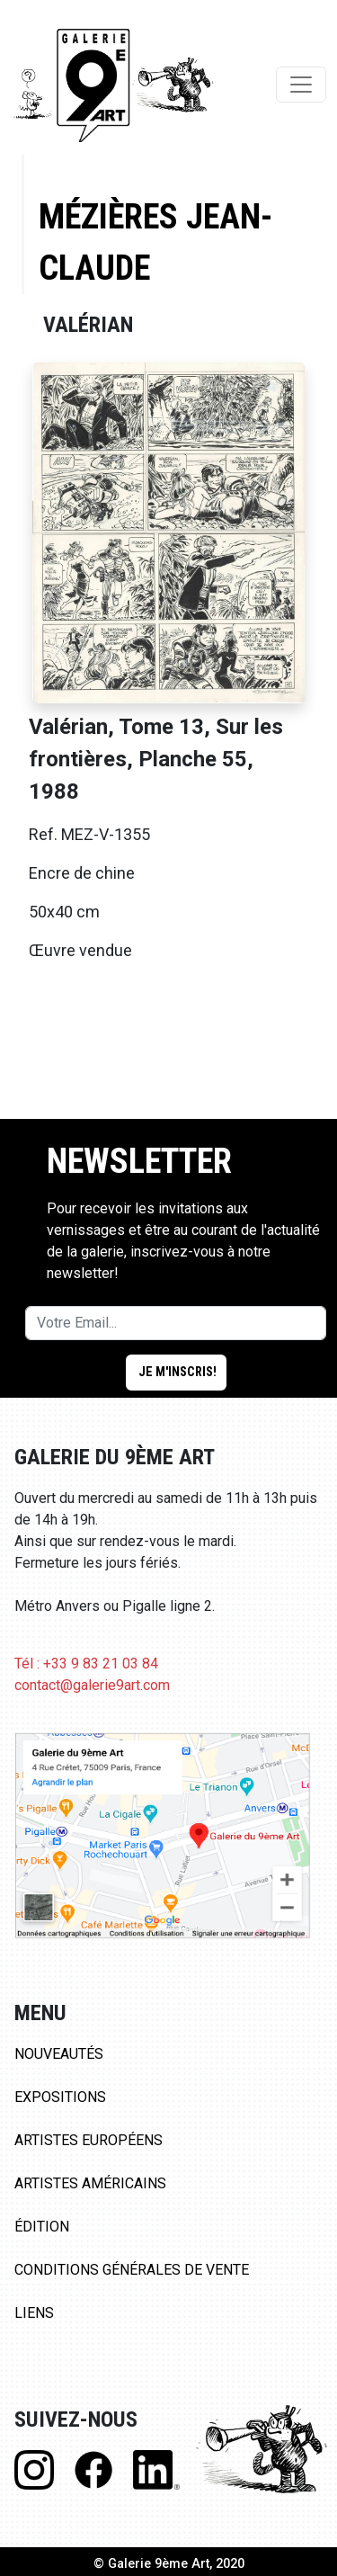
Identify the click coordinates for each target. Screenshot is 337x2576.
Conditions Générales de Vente (131, 2269)
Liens (34, 2312)
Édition (41, 2226)
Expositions (60, 2097)
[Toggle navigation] (301, 85)
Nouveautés (58, 2053)
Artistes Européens (88, 2140)
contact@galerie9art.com (92, 1685)
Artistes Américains (90, 2183)
